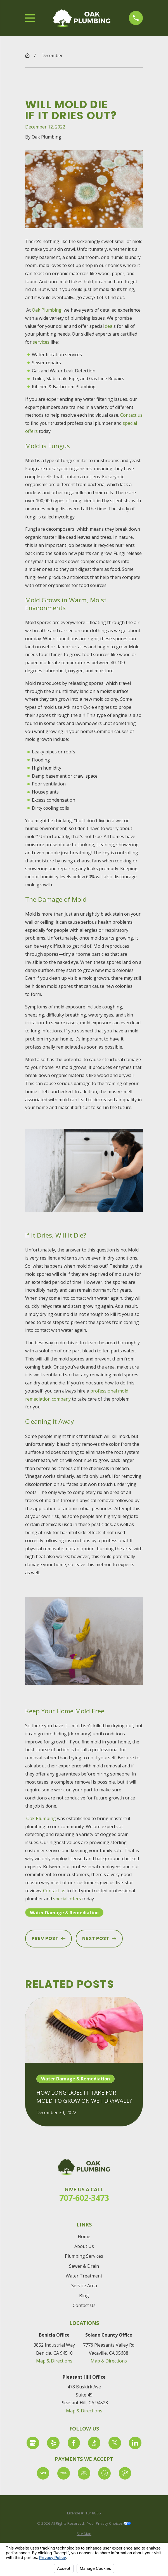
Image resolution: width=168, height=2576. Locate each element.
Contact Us (84, 2305)
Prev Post (48, 1938)
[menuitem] (84, 2534)
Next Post (99, 1938)
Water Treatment (84, 2276)
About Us (84, 2246)
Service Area (84, 2285)
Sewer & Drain (84, 2266)
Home (84, 2236)
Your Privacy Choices (109, 2523)
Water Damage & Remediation (64, 1913)
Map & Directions (54, 2361)
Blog (84, 2296)
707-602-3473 (84, 2198)
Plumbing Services (84, 2256)
